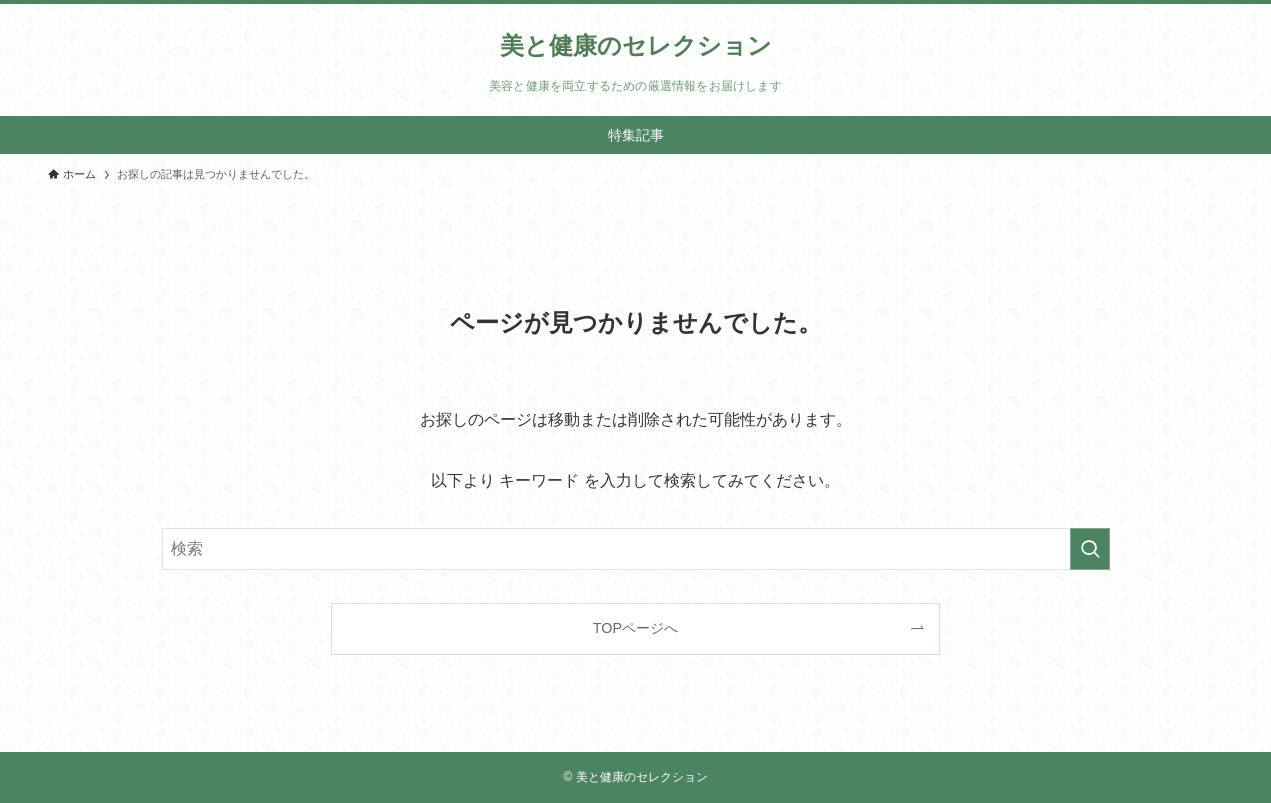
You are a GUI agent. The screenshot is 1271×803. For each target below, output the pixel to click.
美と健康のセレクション (636, 46)
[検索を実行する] (1090, 549)
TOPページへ (635, 628)
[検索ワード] (636, 549)
